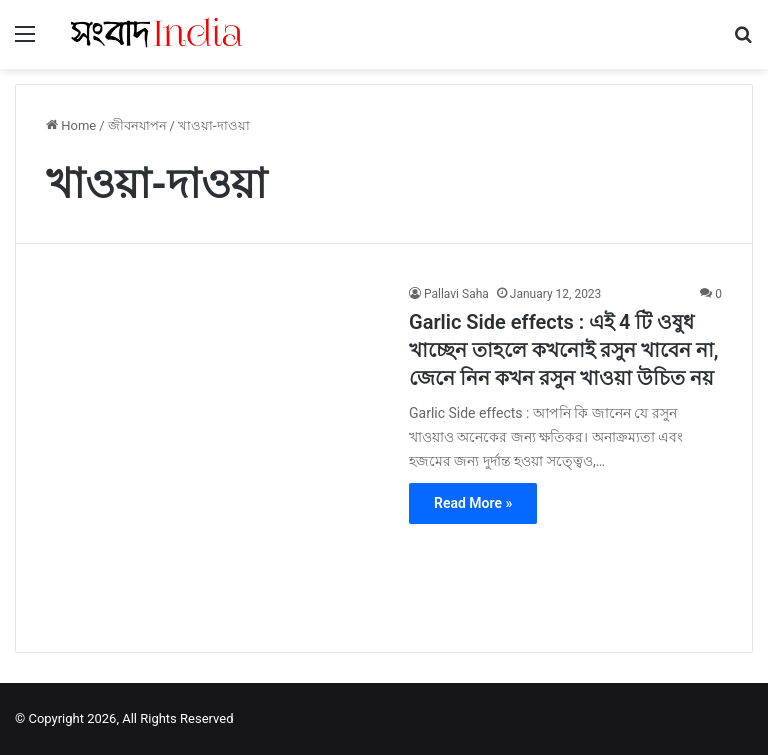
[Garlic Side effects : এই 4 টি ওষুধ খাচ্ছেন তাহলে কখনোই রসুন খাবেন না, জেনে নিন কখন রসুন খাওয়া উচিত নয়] (215, 453)
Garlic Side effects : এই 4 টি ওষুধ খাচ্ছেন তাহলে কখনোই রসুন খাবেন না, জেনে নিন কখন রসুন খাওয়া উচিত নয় (564, 350)
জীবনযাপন (137, 125)
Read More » (473, 503)
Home (71, 125)
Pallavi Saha (456, 294)
